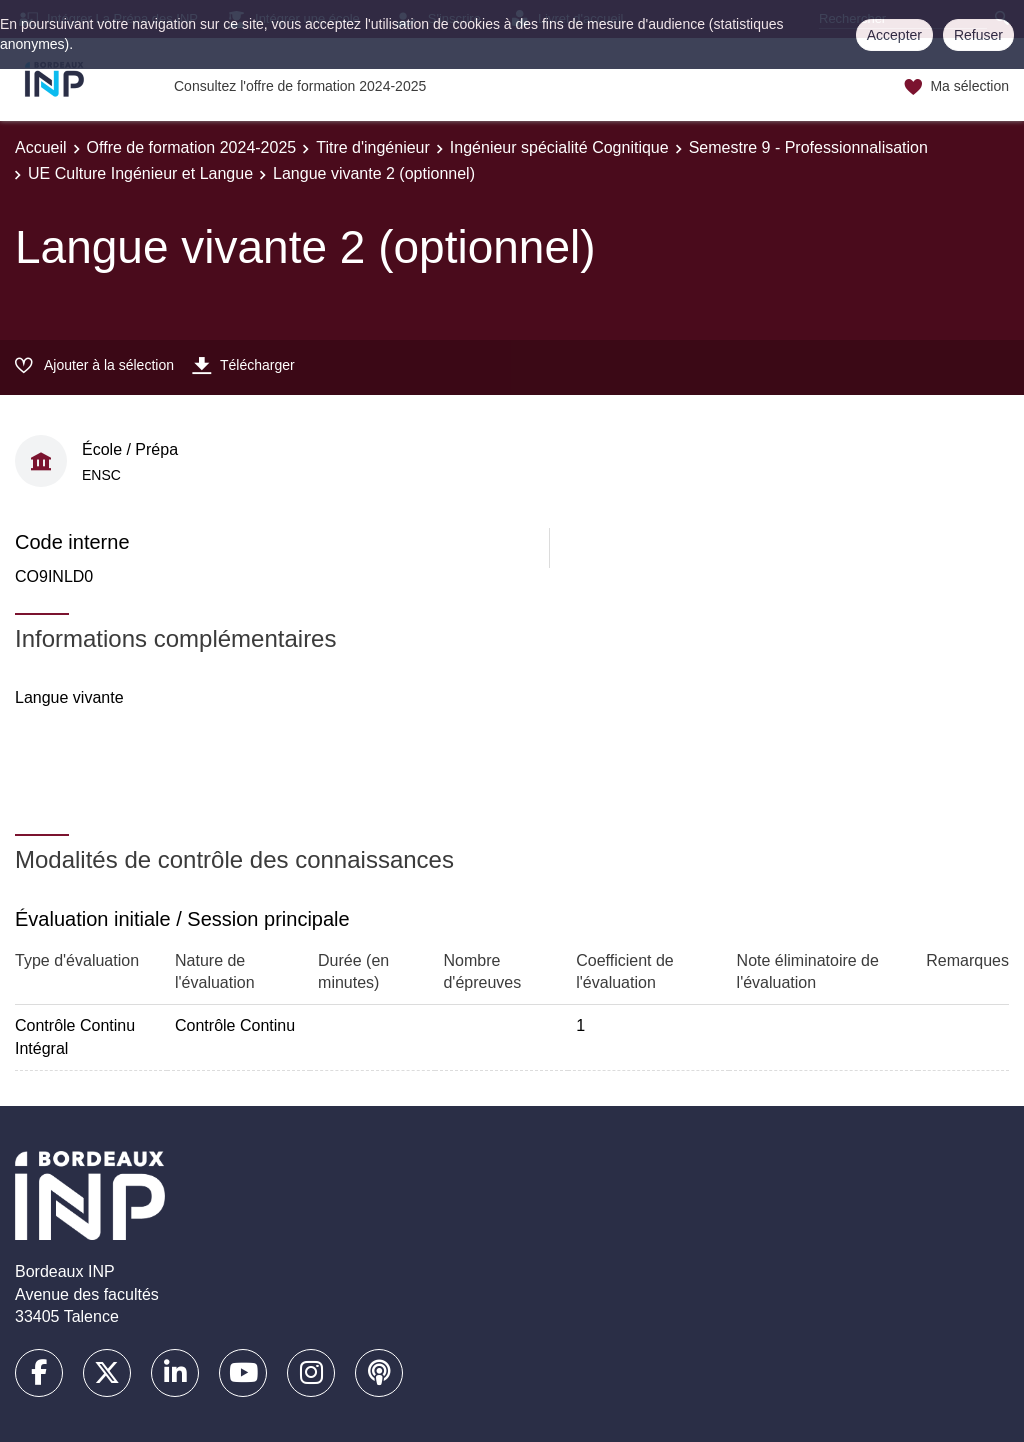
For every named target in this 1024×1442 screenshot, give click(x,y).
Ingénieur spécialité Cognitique (559, 147)
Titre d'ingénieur (373, 147)
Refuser (978, 35)
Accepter (894, 35)
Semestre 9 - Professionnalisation (808, 147)
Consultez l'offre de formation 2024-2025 (300, 86)
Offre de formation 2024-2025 (192, 147)
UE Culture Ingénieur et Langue (140, 173)
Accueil (41, 147)
